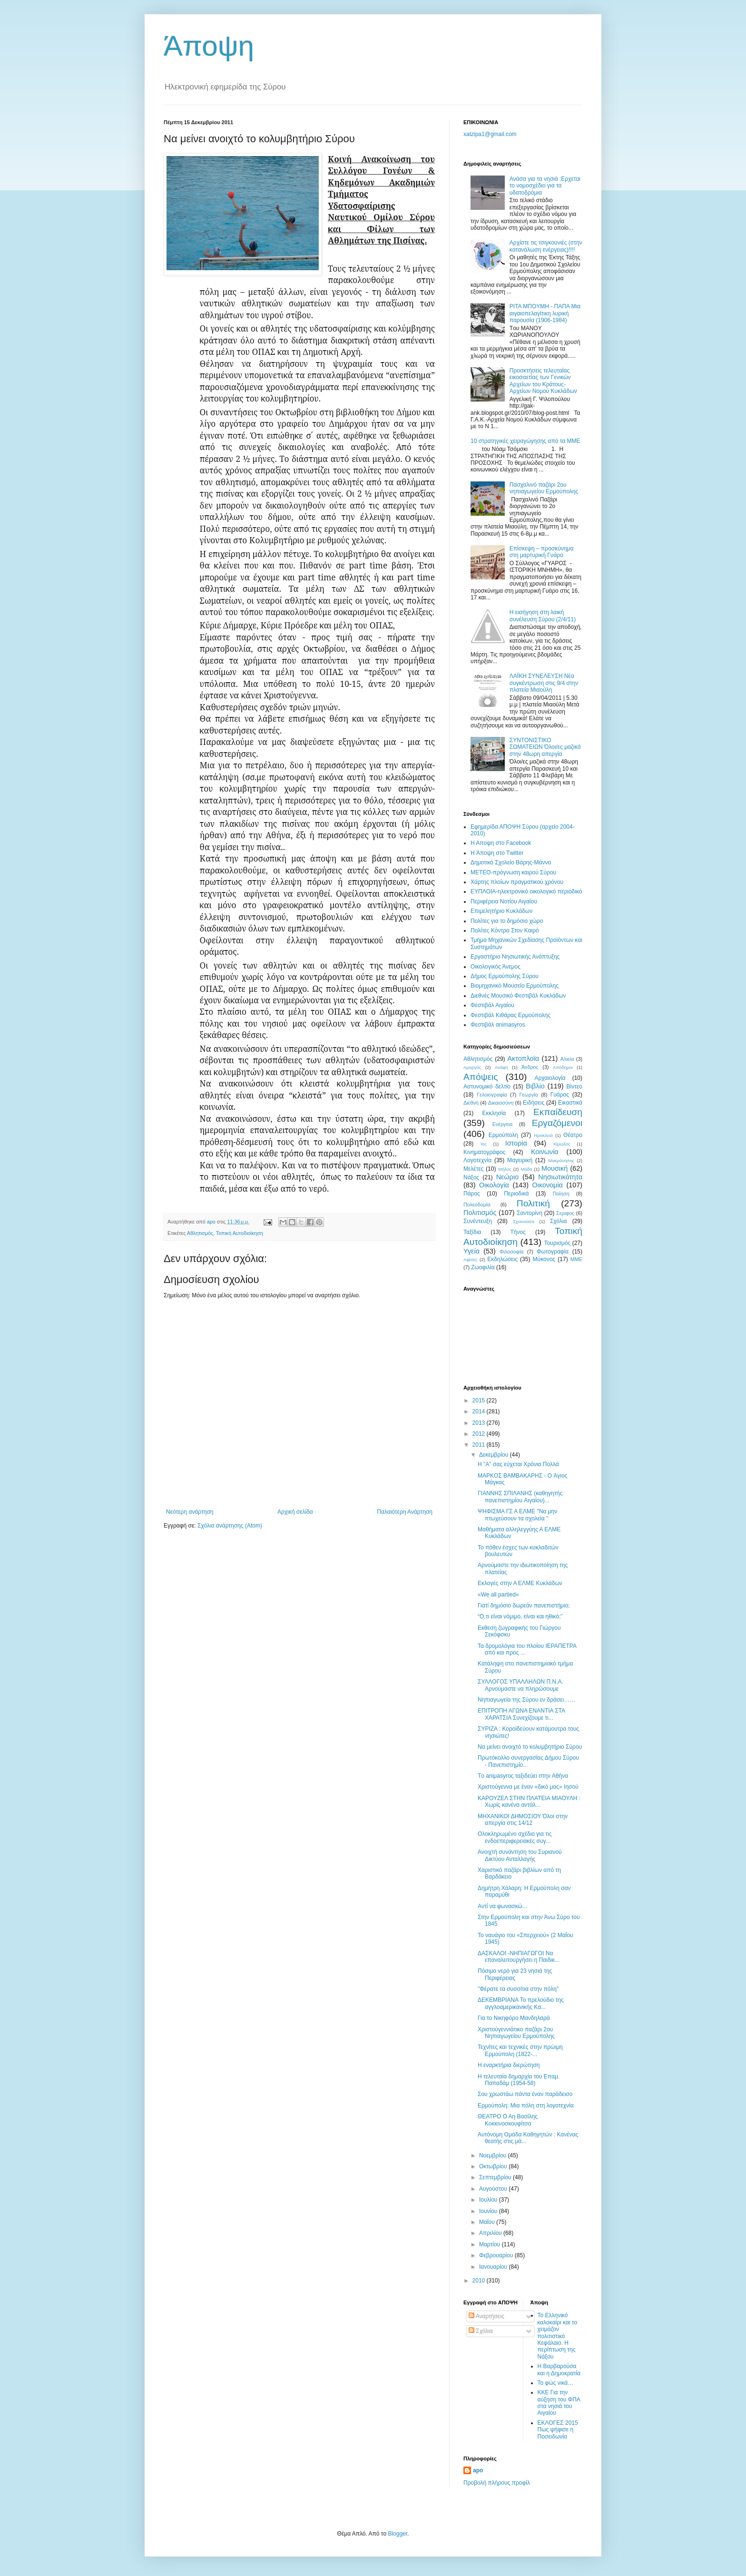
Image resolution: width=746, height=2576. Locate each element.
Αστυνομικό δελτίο (486, 1086)
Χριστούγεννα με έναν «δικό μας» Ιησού (528, 1786)
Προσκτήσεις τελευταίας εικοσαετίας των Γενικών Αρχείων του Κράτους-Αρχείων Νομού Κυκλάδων (543, 380)
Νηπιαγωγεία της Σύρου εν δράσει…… (526, 1699)
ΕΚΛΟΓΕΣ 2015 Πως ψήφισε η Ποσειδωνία (558, 2429)
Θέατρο (572, 1135)
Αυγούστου (494, 2188)
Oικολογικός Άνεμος (495, 966)
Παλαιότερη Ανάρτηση (404, 1511)
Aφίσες (470, 1259)
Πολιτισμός (480, 1212)
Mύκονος (544, 1259)
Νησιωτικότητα (560, 1177)
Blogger (397, 2533)
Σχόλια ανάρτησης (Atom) (229, 1525)
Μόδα (526, 1169)
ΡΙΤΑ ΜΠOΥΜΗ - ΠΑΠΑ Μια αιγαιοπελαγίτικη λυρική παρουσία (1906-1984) (545, 313)
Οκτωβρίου (494, 2166)
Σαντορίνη (529, 1213)
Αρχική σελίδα (295, 1511)
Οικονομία (547, 1185)
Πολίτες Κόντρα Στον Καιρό (505, 930)
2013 (479, 1423)
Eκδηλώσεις (502, 1259)
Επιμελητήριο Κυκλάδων (501, 911)
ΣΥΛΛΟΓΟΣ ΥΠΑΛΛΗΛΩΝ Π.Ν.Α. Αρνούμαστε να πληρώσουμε (520, 1685)
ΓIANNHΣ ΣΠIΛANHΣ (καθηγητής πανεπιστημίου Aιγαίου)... (520, 1496)
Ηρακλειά (543, 1135)
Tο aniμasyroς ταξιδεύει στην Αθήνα (523, 1776)
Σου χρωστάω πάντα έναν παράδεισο (525, 2094)
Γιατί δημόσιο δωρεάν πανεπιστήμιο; (524, 1605)
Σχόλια (558, 1221)
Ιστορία (516, 1143)
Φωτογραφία (553, 1251)
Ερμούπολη (503, 1135)
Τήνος (518, 1232)
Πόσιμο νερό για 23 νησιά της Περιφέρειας (515, 1974)
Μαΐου (487, 2222)
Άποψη (209, 46)
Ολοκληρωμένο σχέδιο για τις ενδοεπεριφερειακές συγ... (515, 1837)
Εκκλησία (494, 1113)
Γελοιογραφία (492, 1094)
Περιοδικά (516, 1193)
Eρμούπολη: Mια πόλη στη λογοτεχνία (526, 2105)
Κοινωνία (545, 1152)
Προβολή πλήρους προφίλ (496, 2482)
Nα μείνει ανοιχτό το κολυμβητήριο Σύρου (530, 1746)
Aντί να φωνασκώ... (502, 1906)
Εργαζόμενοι (557, 1123)
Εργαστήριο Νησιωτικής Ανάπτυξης (515, 956)
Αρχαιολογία (550, 1078)
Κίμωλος (561, 1143)
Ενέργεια (502, 1124)
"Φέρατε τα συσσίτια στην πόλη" (518, 1989)
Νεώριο (507, 1177)
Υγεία (471, 1251)
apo (478, 2470)
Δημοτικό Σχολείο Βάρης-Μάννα (511, 862)
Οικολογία (494, 1185)
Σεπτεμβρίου (496, 2177)
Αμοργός (472, 1067)
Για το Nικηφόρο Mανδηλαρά (514, 2018)
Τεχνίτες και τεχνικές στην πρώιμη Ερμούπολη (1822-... (520, 2050)
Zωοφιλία (482, 1267)
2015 (479, 1400)
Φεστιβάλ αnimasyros (498, 1024)
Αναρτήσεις (486, 2316)
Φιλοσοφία (512, 1251)
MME (576, 1259)
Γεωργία (529, 1094)
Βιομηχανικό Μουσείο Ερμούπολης (515, 985)
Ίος (483, 1143)
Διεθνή (471, 1103)
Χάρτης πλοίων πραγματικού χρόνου (517, 882)
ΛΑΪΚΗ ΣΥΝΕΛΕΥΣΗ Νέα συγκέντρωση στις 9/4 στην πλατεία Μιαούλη (544, 683)
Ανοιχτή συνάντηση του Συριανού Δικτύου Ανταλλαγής (520, 1855)
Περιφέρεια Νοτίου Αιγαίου (504, 901)
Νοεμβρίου (493, 2155)
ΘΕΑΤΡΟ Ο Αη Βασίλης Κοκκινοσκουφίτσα (508, 2119)
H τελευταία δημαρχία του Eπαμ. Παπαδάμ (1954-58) (519, 2079)
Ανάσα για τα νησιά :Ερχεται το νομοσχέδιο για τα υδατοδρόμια (545, 186)
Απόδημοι (563, 1067)
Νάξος (471, 1177)
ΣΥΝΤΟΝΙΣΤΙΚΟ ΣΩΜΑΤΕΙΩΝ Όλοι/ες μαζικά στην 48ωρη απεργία (545, 747)
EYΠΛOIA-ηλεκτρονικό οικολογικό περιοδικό (526, 891)
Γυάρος (559, 1094)
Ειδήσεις (533, 1102)
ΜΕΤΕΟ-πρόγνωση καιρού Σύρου (513, 872)
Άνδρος (530, 1067)
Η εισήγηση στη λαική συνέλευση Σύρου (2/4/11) (543, 615)
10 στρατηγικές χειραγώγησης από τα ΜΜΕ (525, 441)
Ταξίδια (472, 1232)
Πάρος (471, 1193)
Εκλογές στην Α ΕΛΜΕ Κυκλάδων (520, 1583)
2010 (479, 2280)
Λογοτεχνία (477, 1160)
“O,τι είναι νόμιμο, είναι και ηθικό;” (520, 1616)
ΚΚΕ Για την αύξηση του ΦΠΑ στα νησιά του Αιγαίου (559, 2402)
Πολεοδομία (477, 1204)
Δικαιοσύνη (501, 1103)
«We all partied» (498, 1594)
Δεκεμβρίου (494, 1454)
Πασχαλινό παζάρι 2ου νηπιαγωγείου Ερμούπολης (544, 488)
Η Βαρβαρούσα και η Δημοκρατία (559, 2369)
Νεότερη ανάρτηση (189, 1511)
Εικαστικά (570, 1102)
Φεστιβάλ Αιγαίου (492, 1005)
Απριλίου (491, 2233)
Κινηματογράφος (484, 1152)
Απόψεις (480, 1077)
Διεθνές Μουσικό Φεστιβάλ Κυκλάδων (518, 995)
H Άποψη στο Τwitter (497, 853)
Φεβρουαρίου (497, 2255)
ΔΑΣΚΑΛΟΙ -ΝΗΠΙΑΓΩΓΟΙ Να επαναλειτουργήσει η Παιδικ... (519, 1956)
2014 (479, 1411)
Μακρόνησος (561, 1160)
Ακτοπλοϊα (524, 1058)
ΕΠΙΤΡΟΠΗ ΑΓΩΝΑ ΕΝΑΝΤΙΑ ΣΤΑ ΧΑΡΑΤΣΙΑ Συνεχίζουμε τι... (521, 1714)
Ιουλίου (489, 2199)
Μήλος (504, 1169)
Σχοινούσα (523, 1221)
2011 (479, 1444)
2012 (479, 1433)
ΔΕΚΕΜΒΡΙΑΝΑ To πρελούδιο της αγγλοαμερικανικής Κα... (521, 2003)
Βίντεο (574, 1086)
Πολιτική (533, 1203)
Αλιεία (567, 1059)
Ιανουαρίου (494, 2266)
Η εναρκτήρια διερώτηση (509, 2065)
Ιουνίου (489, 2211)
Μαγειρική (519, 1160)
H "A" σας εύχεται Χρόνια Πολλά (518, 1464)
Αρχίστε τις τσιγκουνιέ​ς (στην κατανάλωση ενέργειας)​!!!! (546, 246)
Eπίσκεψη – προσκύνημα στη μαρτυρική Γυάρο (542, 551)
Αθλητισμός (200, 1233)
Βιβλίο (535, 1086)
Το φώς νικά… (556, 2383)
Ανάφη (501, 1067)
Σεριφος (565, 1213)
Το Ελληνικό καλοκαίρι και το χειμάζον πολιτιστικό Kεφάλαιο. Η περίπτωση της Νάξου (558, 2336)
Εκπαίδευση (557, 1112)
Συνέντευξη (477, 1221)
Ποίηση (561, 1193)
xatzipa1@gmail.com (490, 134)
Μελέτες (473, 1169)
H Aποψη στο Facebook (501, 843)
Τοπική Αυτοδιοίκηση (239, 1233)
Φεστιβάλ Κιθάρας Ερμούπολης (510, 1015)
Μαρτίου (490, 2244)
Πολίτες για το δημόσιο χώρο (507, 921)
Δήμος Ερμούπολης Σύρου (505, 976)
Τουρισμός (557, 1243)
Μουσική (554, 1168)
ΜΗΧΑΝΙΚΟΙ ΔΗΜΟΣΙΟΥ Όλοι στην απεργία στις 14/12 (523, 1819)
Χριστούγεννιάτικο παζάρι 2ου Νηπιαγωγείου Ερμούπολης (516, 2032)
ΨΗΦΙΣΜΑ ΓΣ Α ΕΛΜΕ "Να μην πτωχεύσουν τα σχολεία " (517, 1514)
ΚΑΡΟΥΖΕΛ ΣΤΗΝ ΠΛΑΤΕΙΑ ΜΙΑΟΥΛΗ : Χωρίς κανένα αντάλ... (529, 1801)
